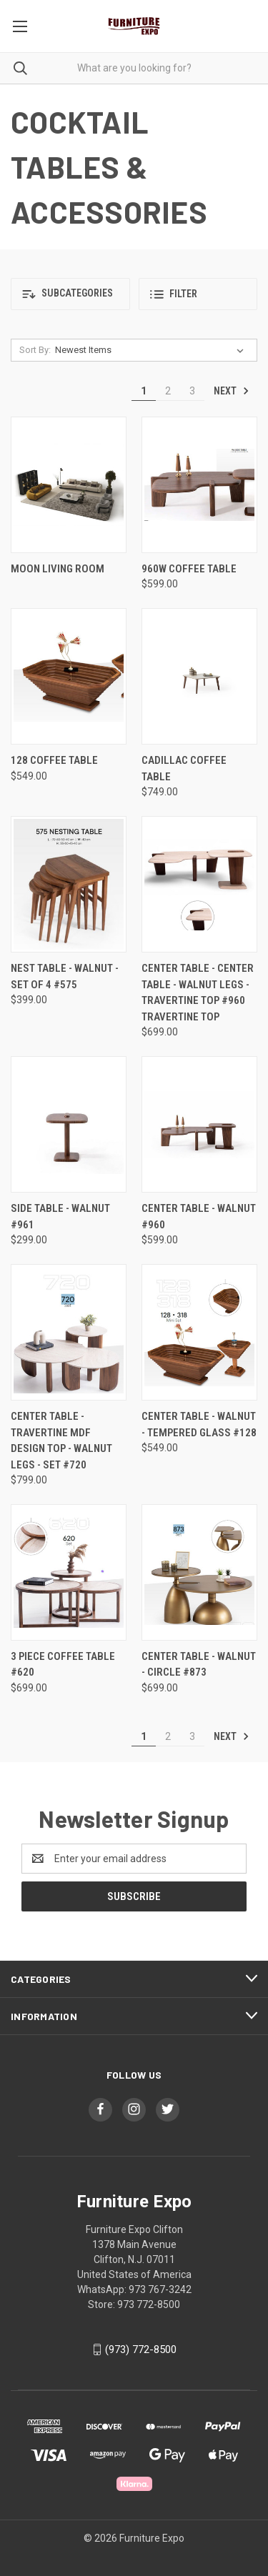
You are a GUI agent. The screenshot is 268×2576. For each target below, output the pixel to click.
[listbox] (152, 350)
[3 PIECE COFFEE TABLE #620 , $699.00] (69, 1572)
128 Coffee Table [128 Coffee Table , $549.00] (54, 760)
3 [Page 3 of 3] (192, 391)
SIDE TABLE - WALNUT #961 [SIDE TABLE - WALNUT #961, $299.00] (60, 1216)
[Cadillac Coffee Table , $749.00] (199, 676)
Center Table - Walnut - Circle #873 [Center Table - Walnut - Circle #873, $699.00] (199, 1664)
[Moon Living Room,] (69, 484)
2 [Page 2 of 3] (168, 391)
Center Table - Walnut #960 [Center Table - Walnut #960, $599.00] (199, 1216)
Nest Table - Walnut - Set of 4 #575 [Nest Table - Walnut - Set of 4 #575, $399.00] (65, 976)
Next (231, 391)
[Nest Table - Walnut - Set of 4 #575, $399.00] (69, 884)
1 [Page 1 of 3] (144, 391)
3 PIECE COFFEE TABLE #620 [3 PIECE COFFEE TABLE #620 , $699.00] (63, 1664)
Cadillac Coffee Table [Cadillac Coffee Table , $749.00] (184, 768)
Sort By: (35, 349)
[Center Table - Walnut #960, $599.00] (199, 1124)
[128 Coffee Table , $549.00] (69, 676)
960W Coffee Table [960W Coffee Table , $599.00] (189, 568)
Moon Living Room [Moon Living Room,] (57, 568)
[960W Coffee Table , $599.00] (199, 484)
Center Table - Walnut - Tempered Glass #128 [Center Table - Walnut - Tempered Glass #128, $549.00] (199, 1424)
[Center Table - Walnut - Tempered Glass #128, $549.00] (199, 1332)
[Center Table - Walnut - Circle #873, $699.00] (199, 1572)
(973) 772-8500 (141, 2349)
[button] (70, 294)
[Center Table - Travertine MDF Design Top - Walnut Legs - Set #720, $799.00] (69, 1332)
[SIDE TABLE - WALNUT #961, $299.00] (69, 1124)
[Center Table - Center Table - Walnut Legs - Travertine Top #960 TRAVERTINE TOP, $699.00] (199, 884)
